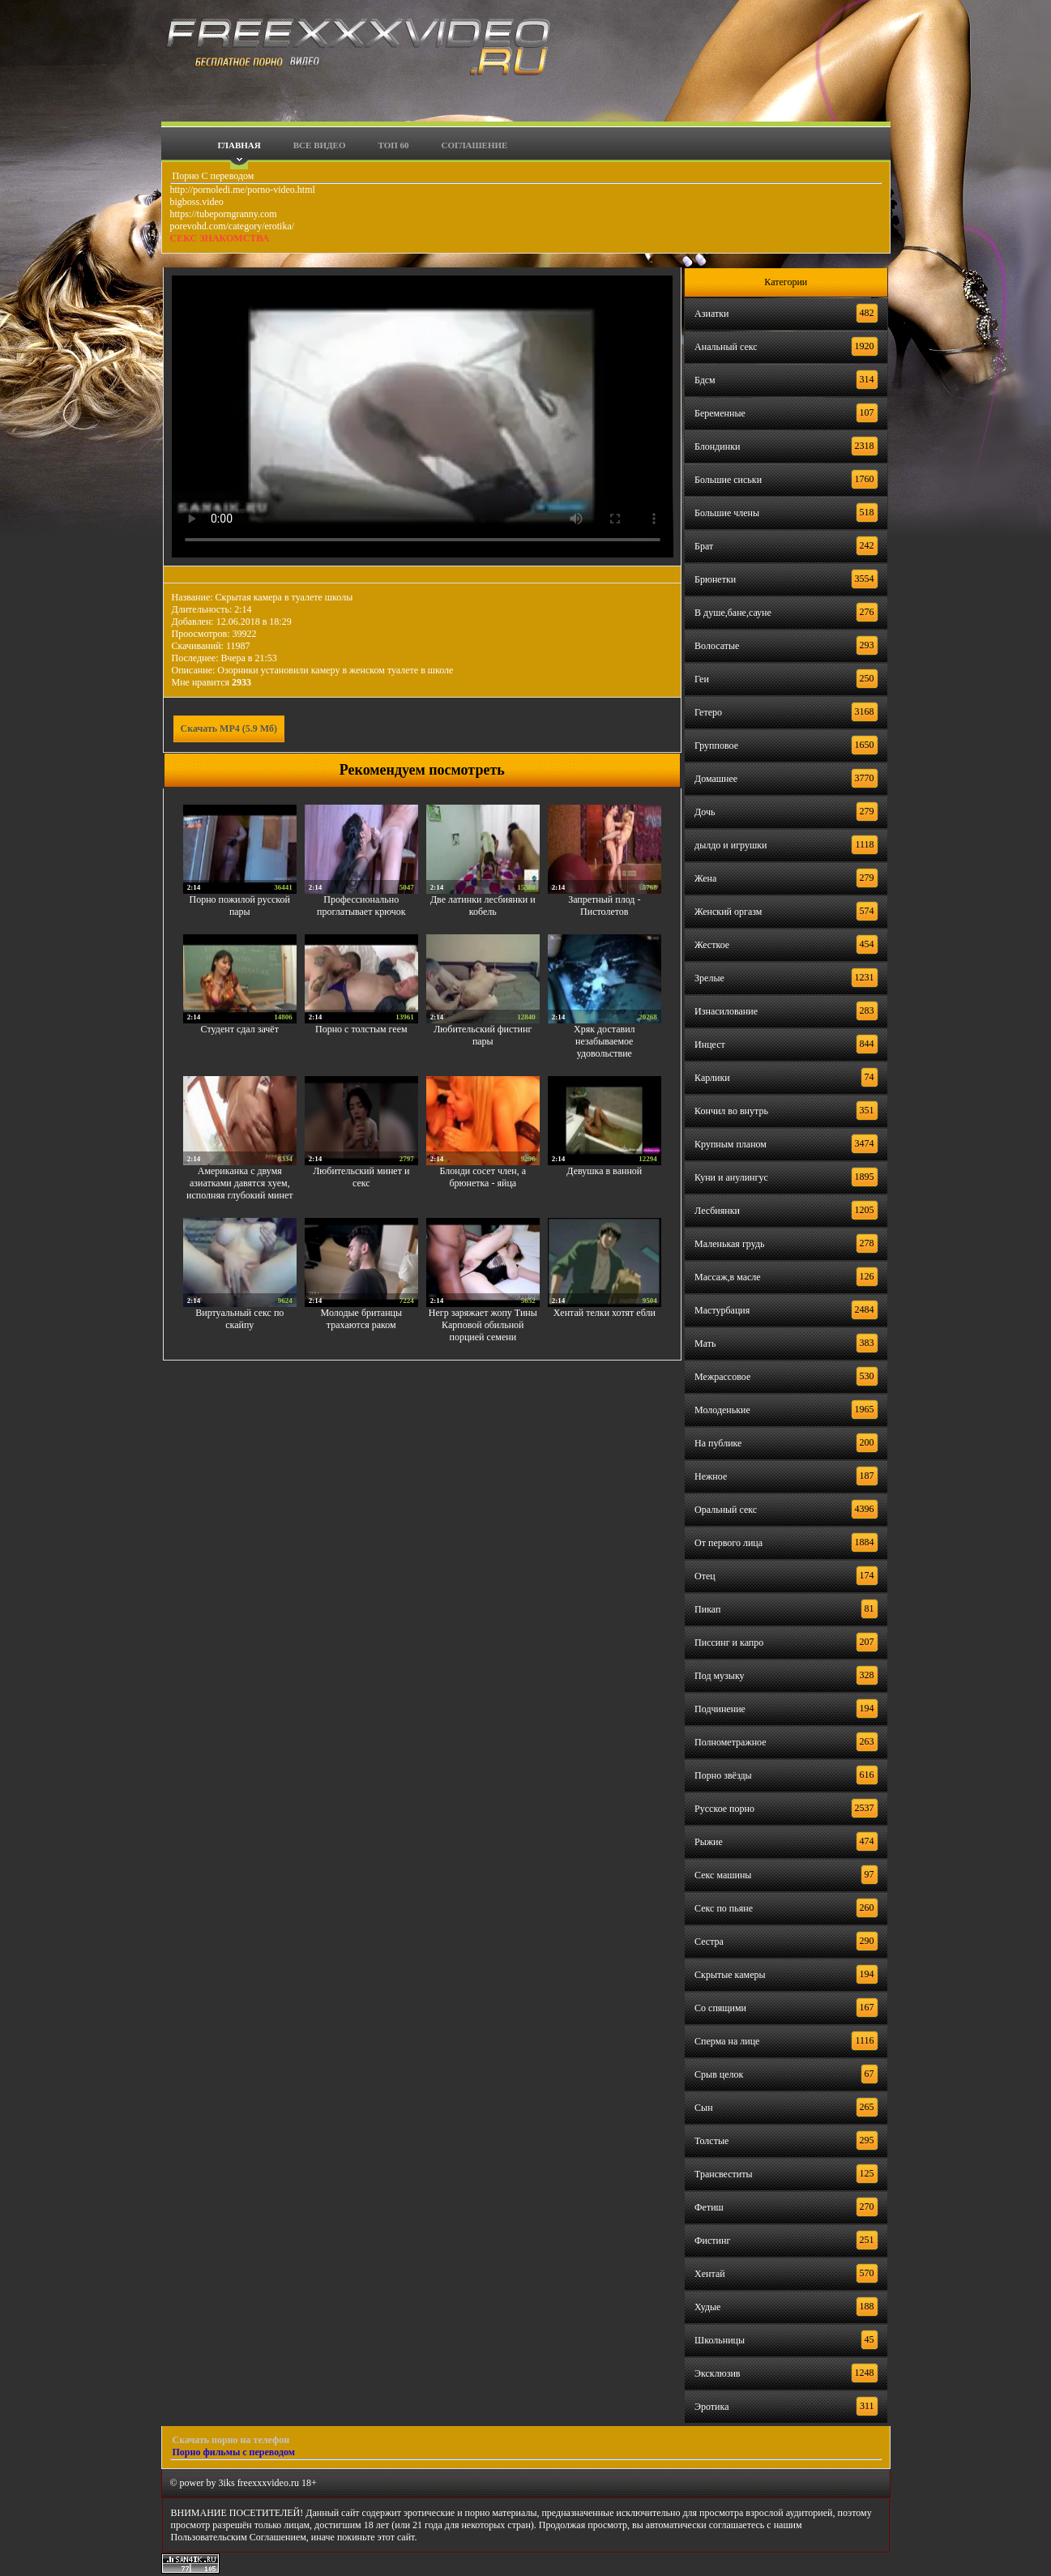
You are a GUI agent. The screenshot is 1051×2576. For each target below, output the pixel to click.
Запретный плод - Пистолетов (604, 905)
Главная (239, 145)
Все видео (319, 145)
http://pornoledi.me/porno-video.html (242, 189)
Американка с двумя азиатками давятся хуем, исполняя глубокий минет (239, 1183)
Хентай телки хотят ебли (604, 1312)
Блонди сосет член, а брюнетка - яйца (483, 1177)
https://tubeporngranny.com (223, 214)
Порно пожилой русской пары (240, 905)
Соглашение (475, 145)
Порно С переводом (212, 176)
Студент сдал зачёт (240, 1029)
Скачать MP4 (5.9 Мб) (229, 728)
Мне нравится (212, 682)
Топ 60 (393, 145)
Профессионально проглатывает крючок (361, 905)
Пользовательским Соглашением (238, 2537)
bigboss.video (197, 201)
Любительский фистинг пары (483, 1035)
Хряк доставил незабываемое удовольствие (604, 1041)
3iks (227, 2482)
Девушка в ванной (604, 1171)
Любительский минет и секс (361, 1177)
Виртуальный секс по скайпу (239, 1319)
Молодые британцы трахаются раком (362, 1319)
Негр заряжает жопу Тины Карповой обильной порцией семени (483, 1325)
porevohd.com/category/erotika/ (232, 226)
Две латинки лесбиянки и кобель (483, 905)
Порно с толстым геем (361, 1029)
